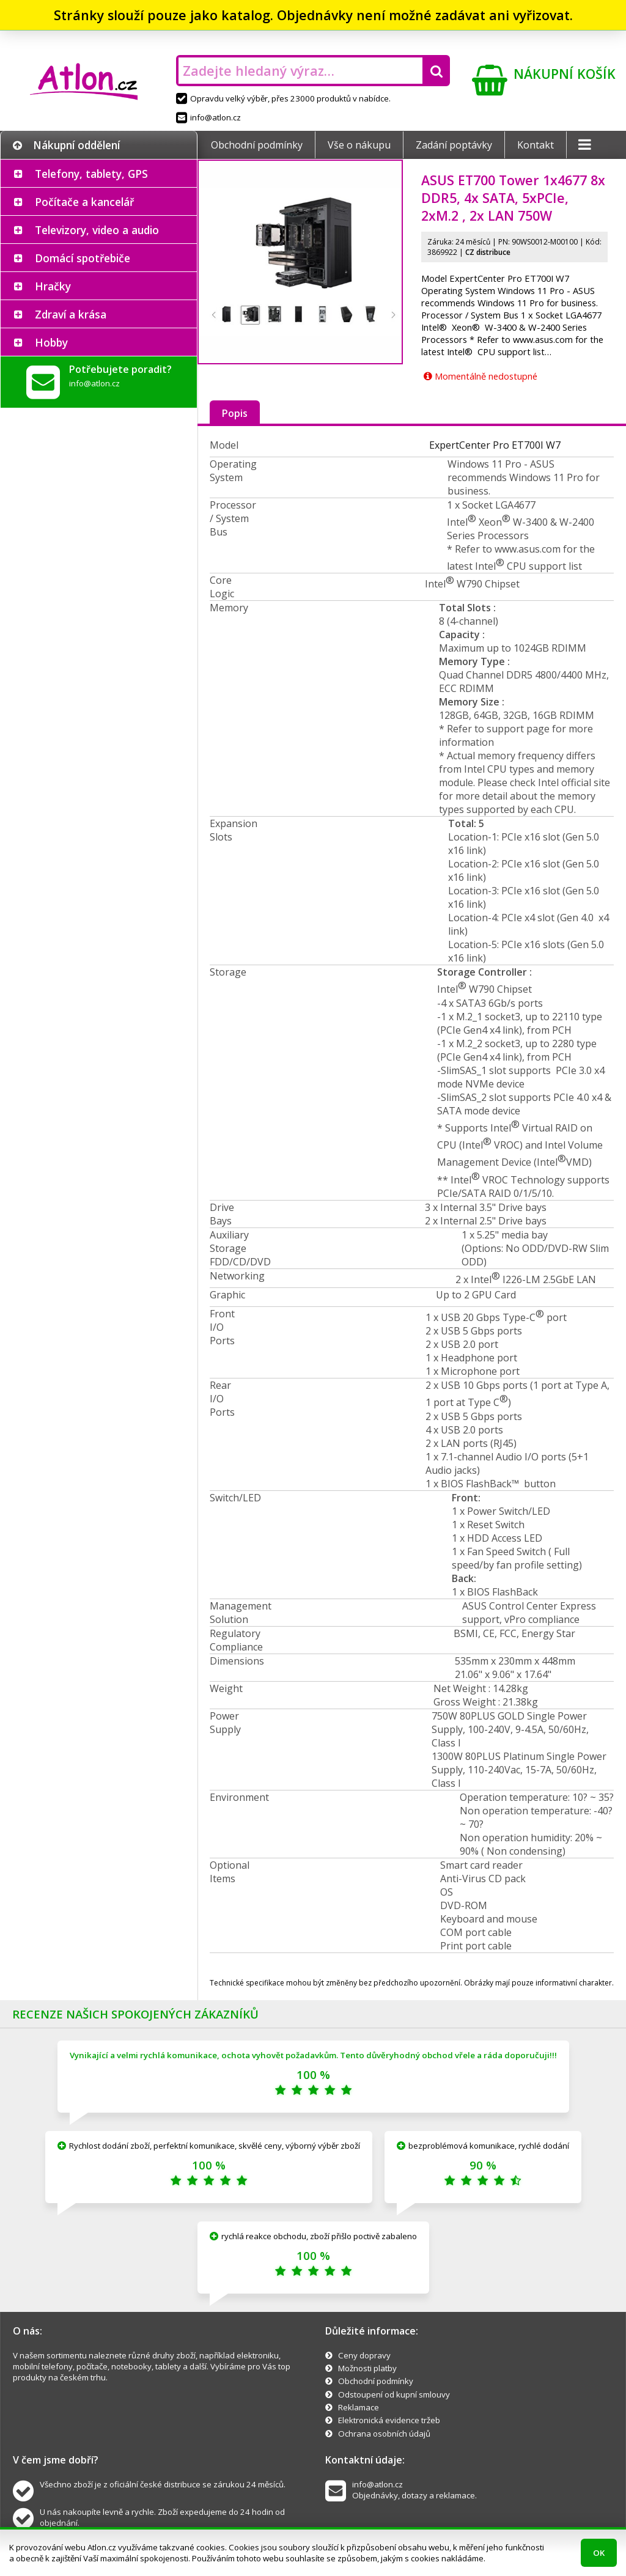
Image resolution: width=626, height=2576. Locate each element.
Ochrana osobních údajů (384, 2433)
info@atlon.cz (208, 117)
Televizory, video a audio (97, 230)
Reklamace (358, 2407)
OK (599, 2552)
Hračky (53, 286)
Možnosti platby (367, 2368)
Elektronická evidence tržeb (389, 2420)
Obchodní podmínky (257, 145)
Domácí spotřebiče (82, 258)
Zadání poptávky (454, 145)
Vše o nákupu (359, 145)
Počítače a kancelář (84, 201)
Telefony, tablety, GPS (91, 173)
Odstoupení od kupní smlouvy (394, 2394)
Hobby (51, 342)
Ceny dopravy (364, 2355)
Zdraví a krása (70, 314)
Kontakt (535, 145)
